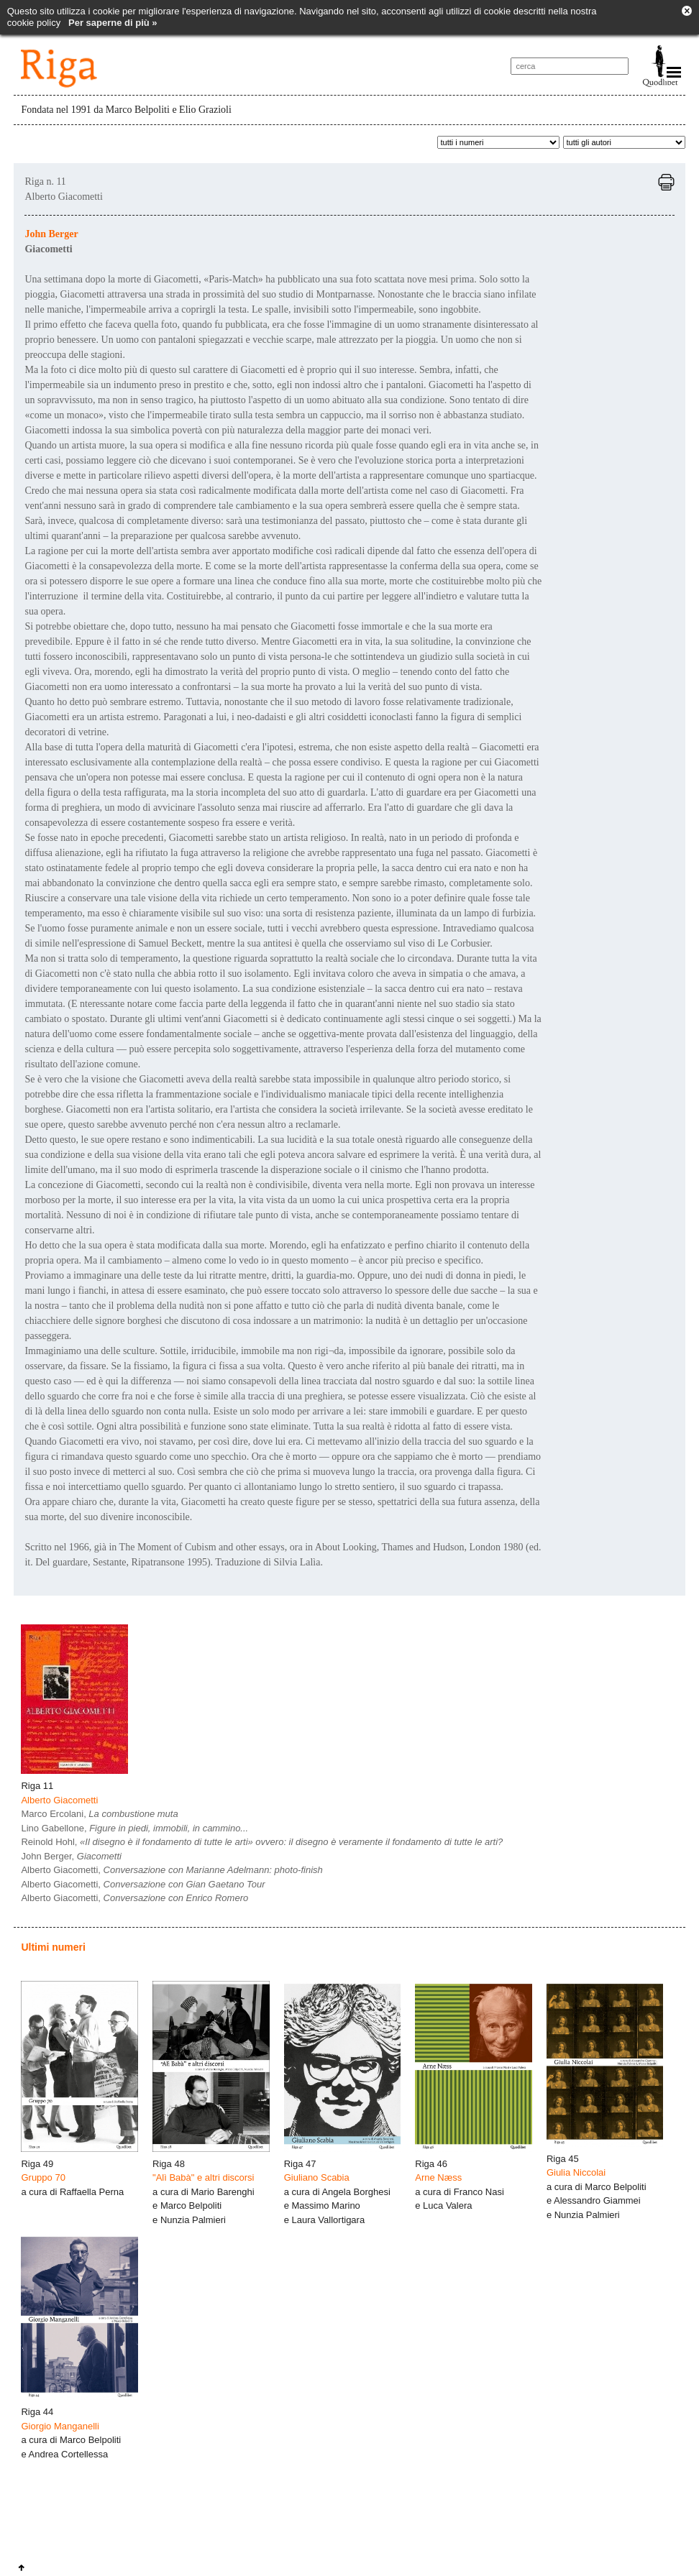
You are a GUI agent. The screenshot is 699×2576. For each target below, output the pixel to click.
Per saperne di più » (112, 22)
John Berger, (71, 1856)
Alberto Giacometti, (171, 1869)
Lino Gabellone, (134, 1828)
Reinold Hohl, (262, 1841)
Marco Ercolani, (99, 1813)
